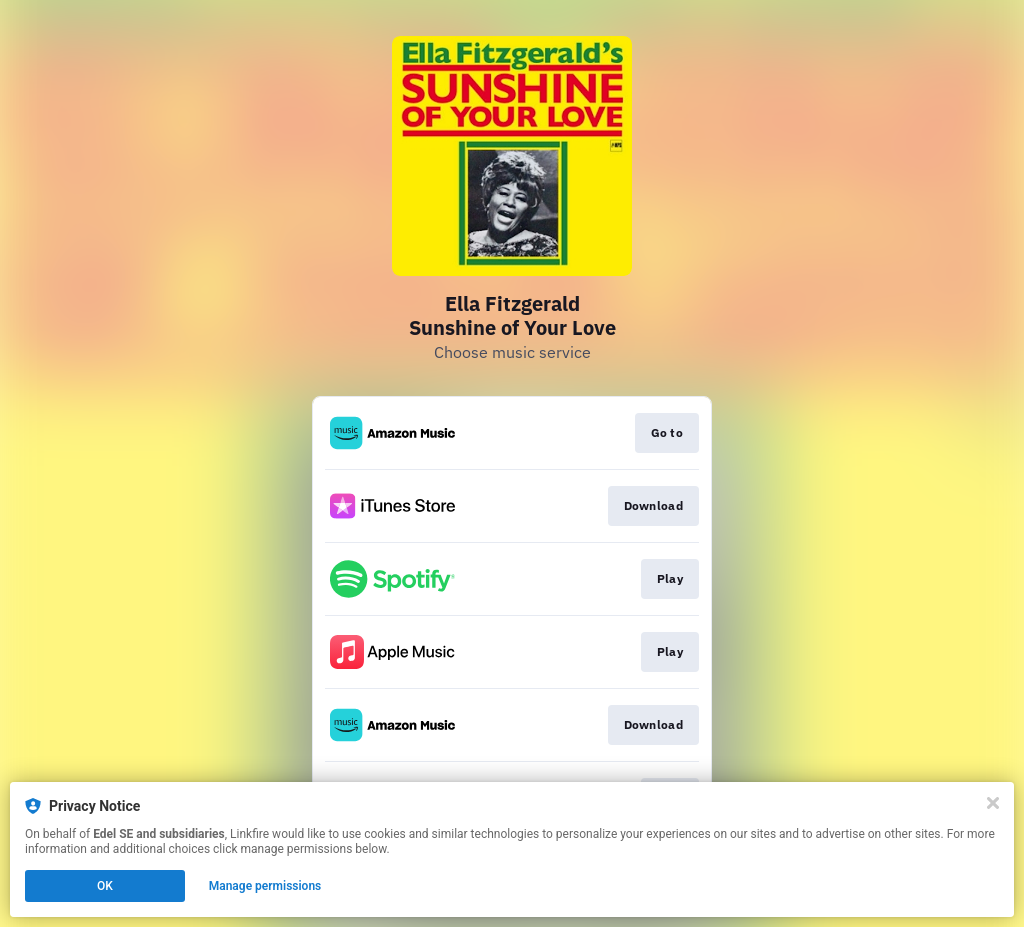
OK (105, 886)
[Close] (993, 803)
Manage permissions (265, 886)
